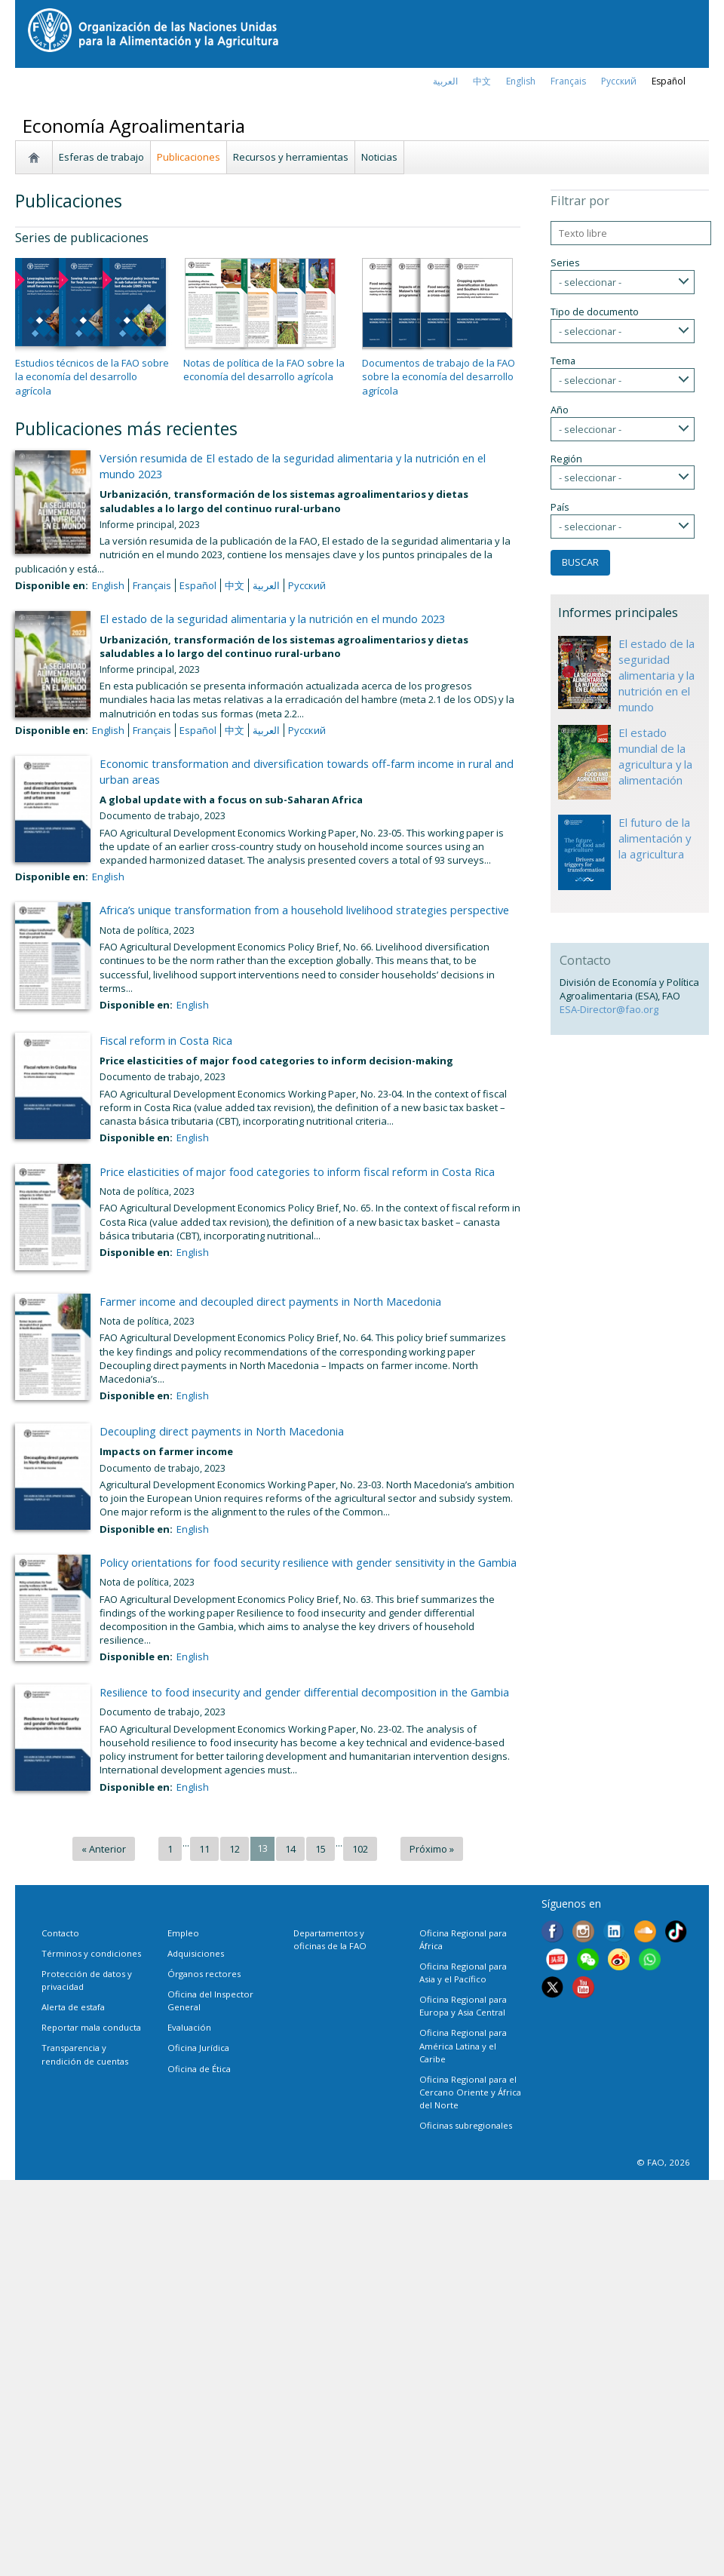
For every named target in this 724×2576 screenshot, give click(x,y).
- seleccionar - (590, 282)
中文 (482, 81)
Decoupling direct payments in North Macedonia (222, 1430)
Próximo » (432, 1849)
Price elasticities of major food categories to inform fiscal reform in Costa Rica (297, 1171)
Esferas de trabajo (101, 157)
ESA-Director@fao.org (609, 1009)
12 (234, 1849)
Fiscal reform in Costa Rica (166, 1040)
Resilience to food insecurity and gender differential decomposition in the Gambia (304, 1691)
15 (320, 1849)
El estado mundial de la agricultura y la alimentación (655, 756)
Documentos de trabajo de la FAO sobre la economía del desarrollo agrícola (438, 376)
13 (262, 1848)
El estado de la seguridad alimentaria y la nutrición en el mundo (656, 675)
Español (669, 81)
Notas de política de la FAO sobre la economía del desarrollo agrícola (264, 369)
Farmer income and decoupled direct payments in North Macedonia (270, 1301)
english (520, 81)
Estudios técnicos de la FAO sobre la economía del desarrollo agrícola (92, 376)
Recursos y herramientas (290, 157)
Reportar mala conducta (91, 2027)
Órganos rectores (204, 1973)
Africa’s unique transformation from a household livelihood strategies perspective (304, 909)
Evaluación (189, 2027)
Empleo (183, 1933)
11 (204, 1849)
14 (290, 1849)
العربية (445, 81)
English (108, 585)
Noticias (379, 157)
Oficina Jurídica (198, 2047)
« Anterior (103, 1849)
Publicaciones (188, 157)
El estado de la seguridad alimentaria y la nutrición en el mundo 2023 (272, 618)
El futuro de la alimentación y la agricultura (654, 838)
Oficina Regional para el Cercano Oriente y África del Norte (470, 2092)
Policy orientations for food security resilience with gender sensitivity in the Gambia (308, 1562)
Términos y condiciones (91, 1953)
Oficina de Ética (199, 2068)
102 (360, 1849)
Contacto (60, 1933)
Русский (619, 81)
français (568, 81)
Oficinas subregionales (465, 2125)
